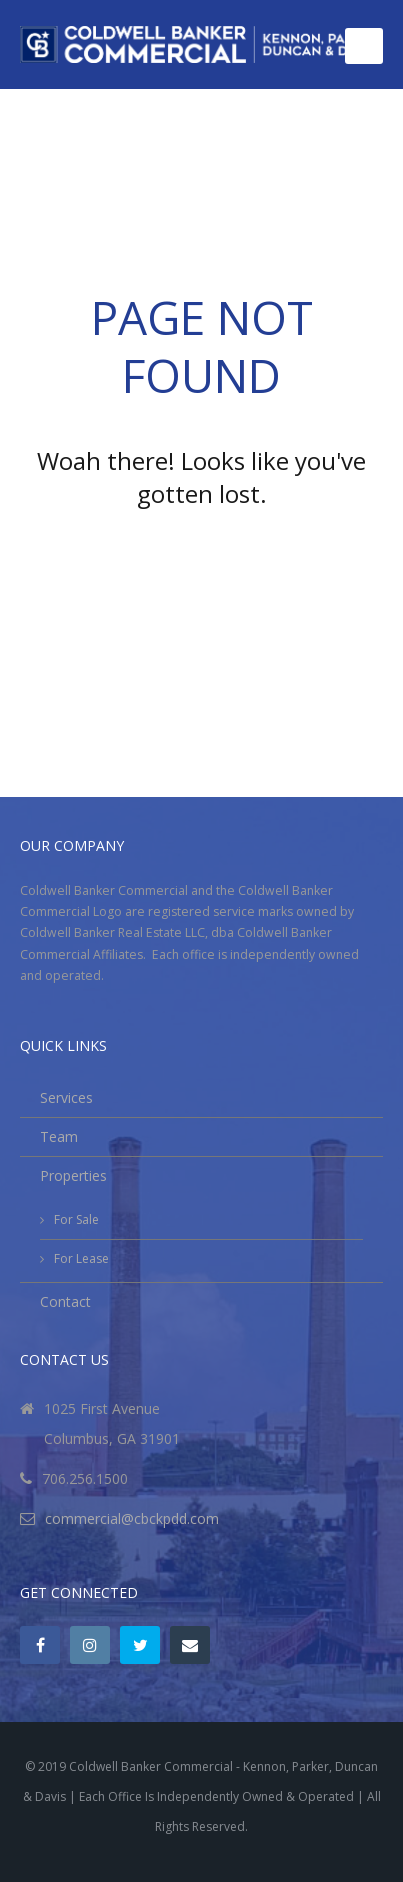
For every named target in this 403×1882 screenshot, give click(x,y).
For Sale (76, 1219)
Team (59, 1136)
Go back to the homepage (202, 548)
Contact (65, 1301)
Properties (73, 1175)
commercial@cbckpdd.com (132, 1518)
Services (66, 1097)
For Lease (81, 1258)
